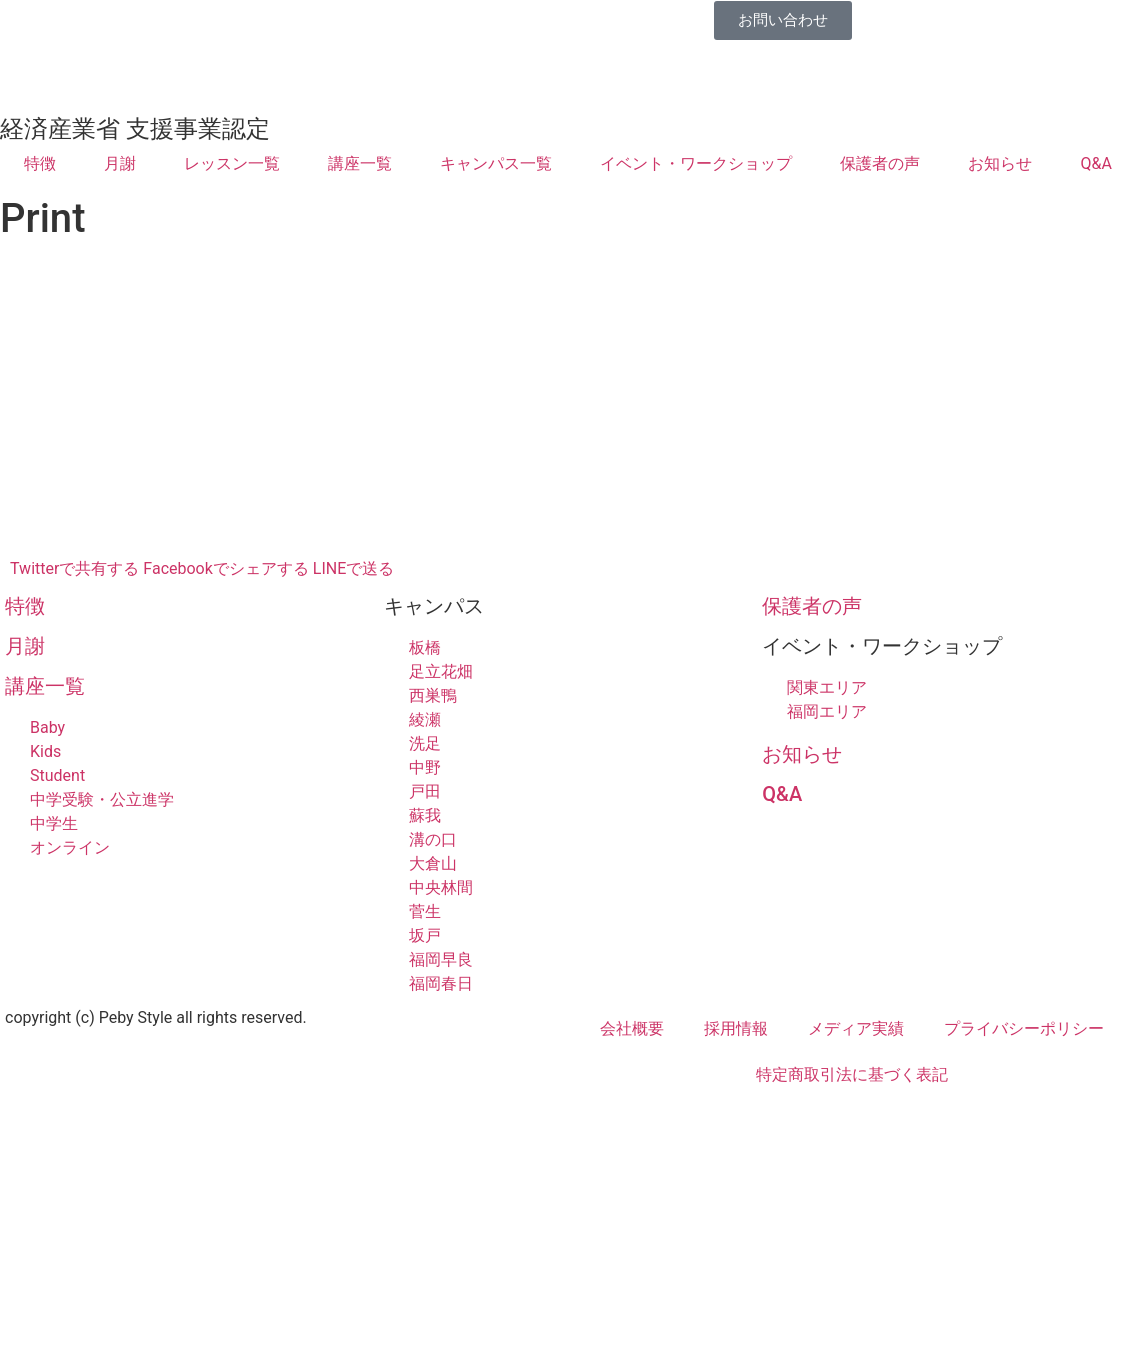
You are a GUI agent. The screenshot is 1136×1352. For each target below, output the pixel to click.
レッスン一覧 (232, 163)
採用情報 (736, 1028)
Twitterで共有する (74, 568)
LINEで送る (353, 568)
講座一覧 (360, 163)
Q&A (1096, 163)
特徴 (40, 163)
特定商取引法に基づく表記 (852, 1074)
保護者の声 (880, 163)
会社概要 (632, 1028)
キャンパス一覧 (496, 163)
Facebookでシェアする (225, 568)
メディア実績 (856, 1028)
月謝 (120, 163)
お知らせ (1000, 163)
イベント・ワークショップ (696, 163)
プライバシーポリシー (1024, 1028)
